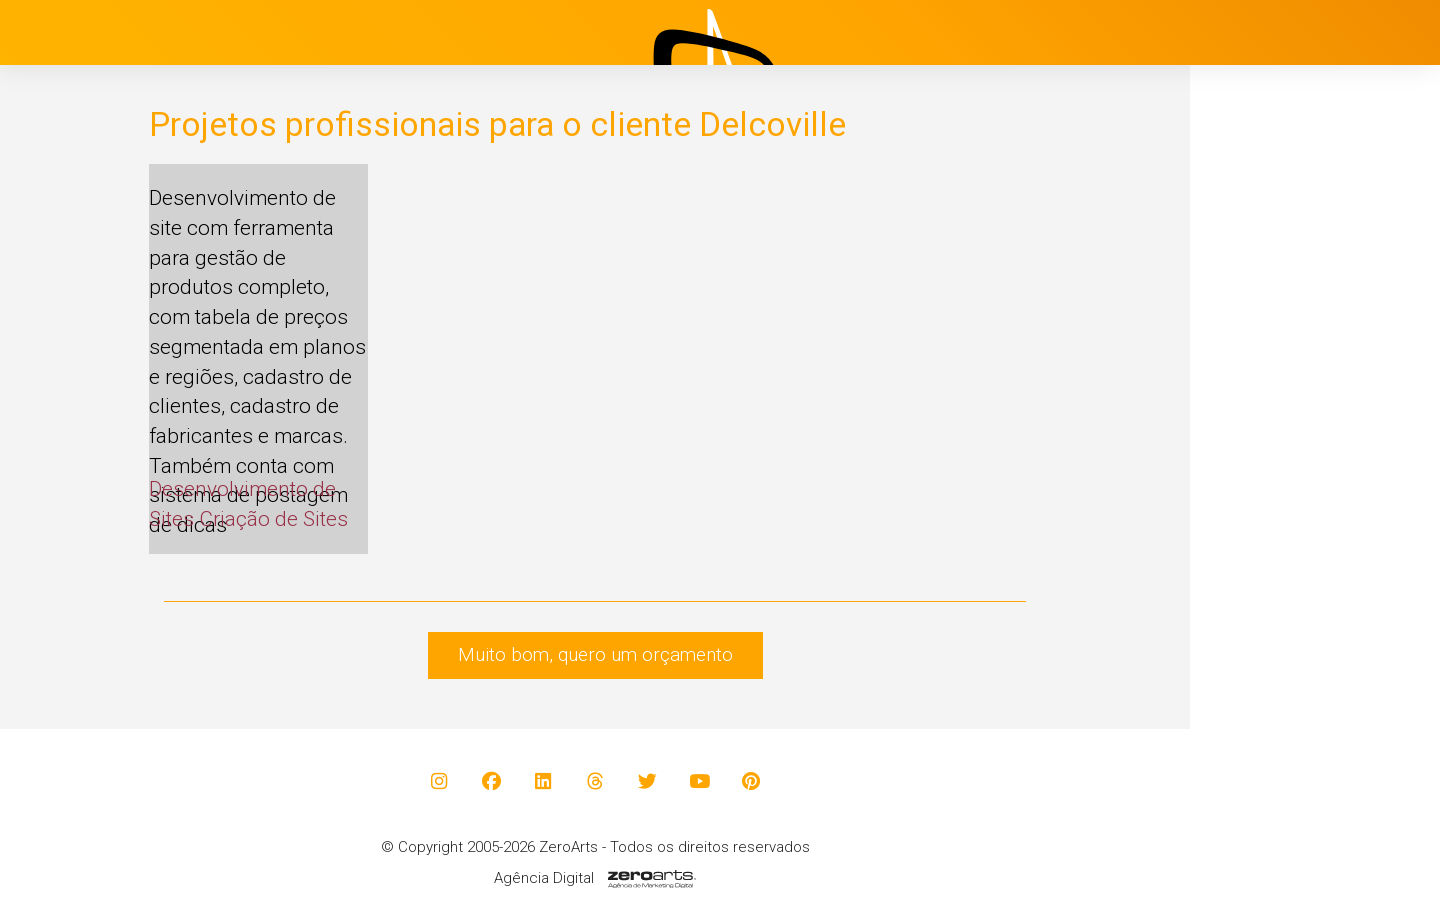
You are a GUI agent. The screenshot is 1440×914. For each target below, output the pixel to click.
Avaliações (1274, 555)
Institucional (1280, 355)
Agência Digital (544, 878)
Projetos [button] (1250, 405)
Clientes (1263, 505)
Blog (1248, 455)
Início (1252, 305)
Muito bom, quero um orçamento (595, 655)
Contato (1263, 605)
